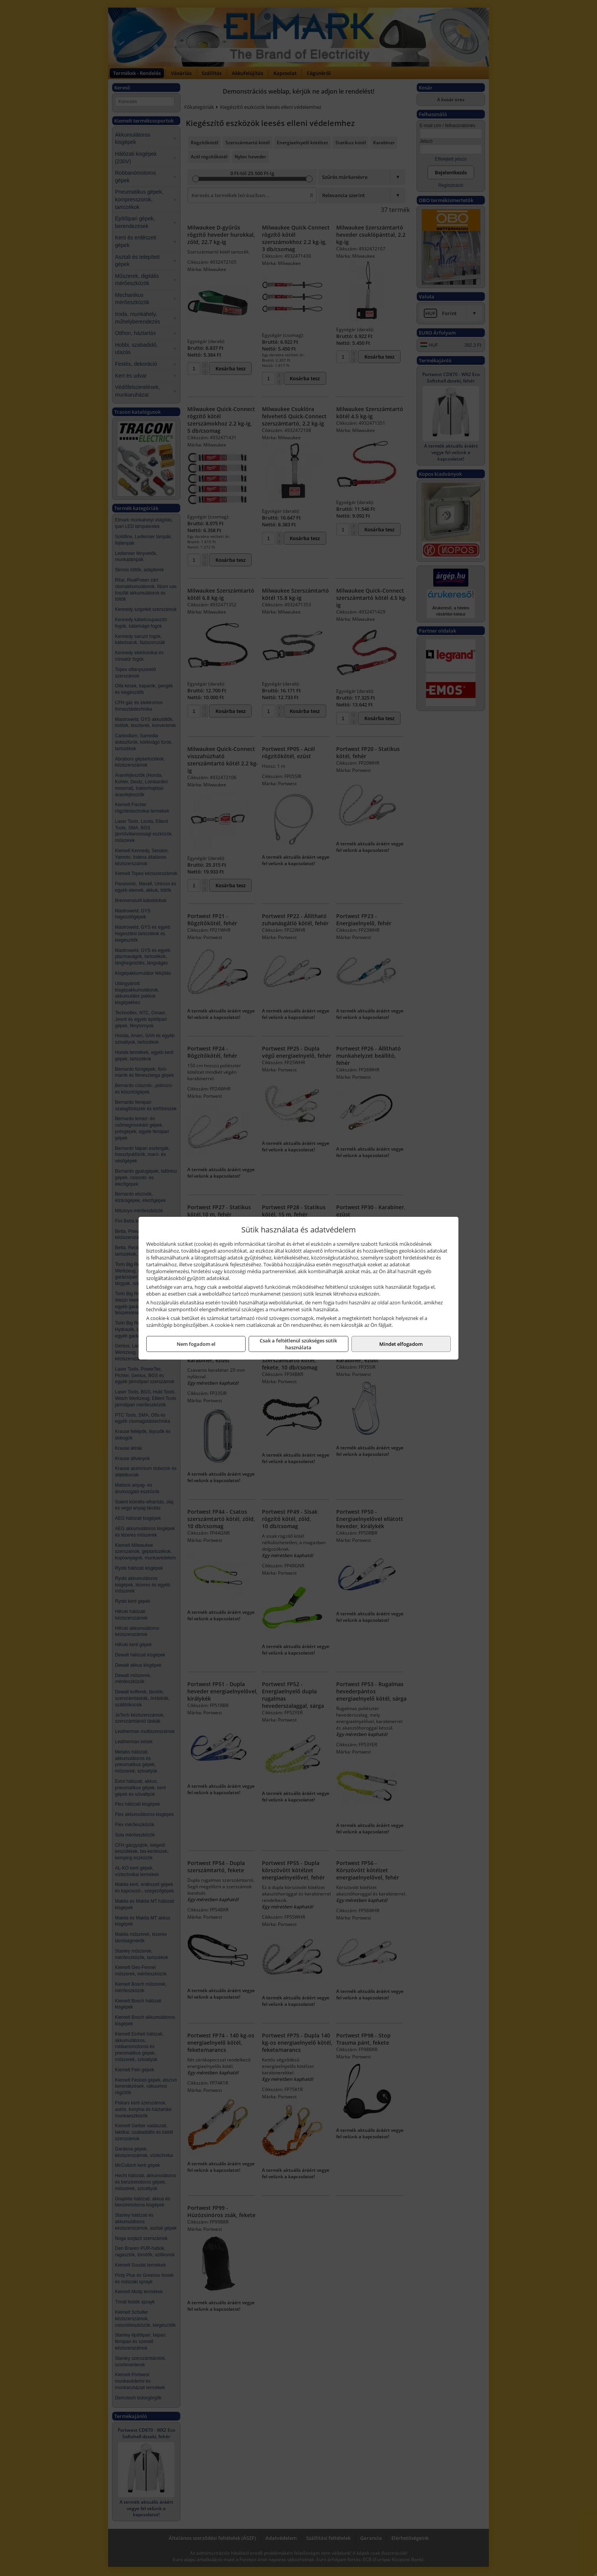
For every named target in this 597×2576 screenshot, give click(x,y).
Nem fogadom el (196, 1344)
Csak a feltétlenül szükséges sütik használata (298, 1344)
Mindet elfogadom (401, 1344)
